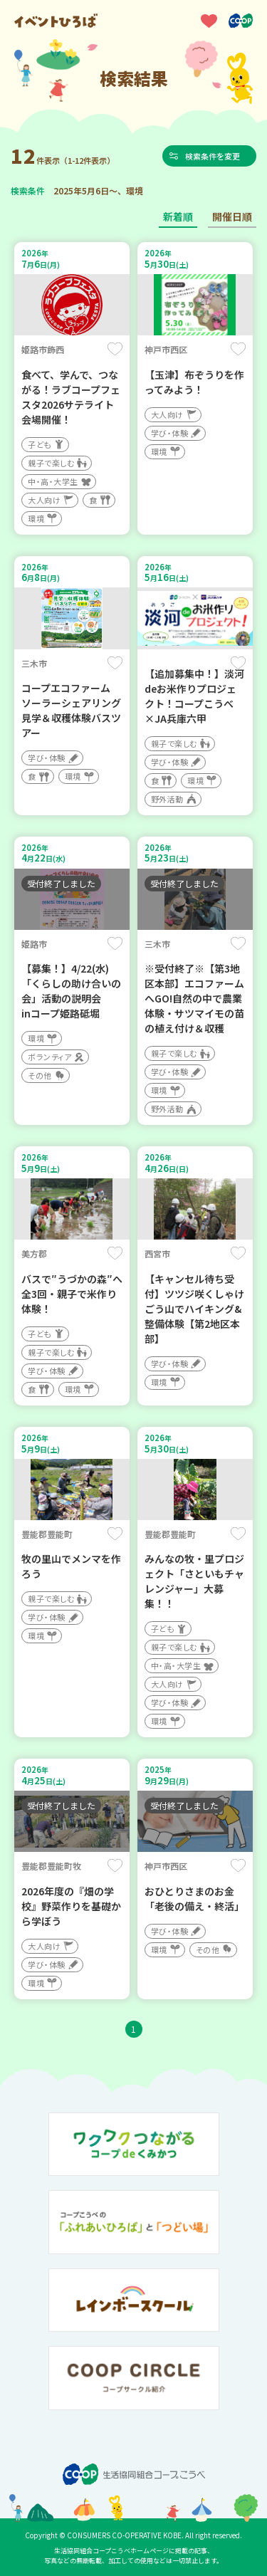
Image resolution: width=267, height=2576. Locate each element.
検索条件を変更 (213, 156)
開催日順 (232, 216)
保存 (115, 348)
